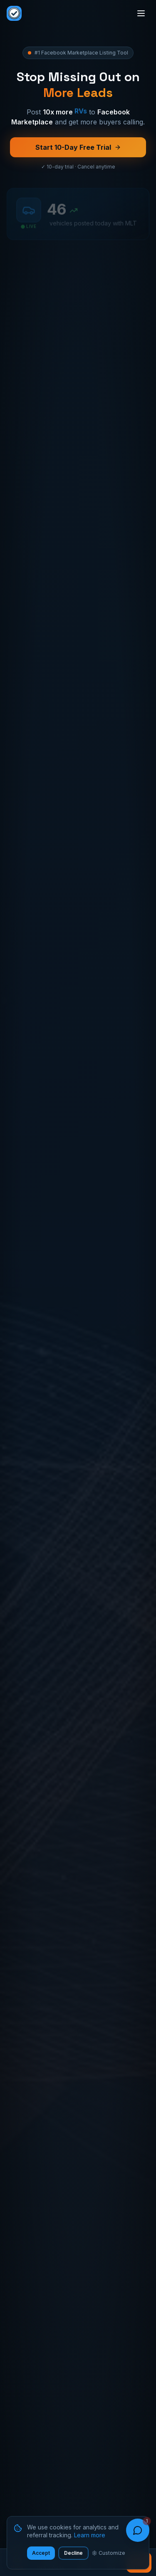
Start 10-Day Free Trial (78, 148)
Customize (108, 2553)
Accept (41, 2553)
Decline (73, 2553)
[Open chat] (137, 2530)
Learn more (89, 2535)
